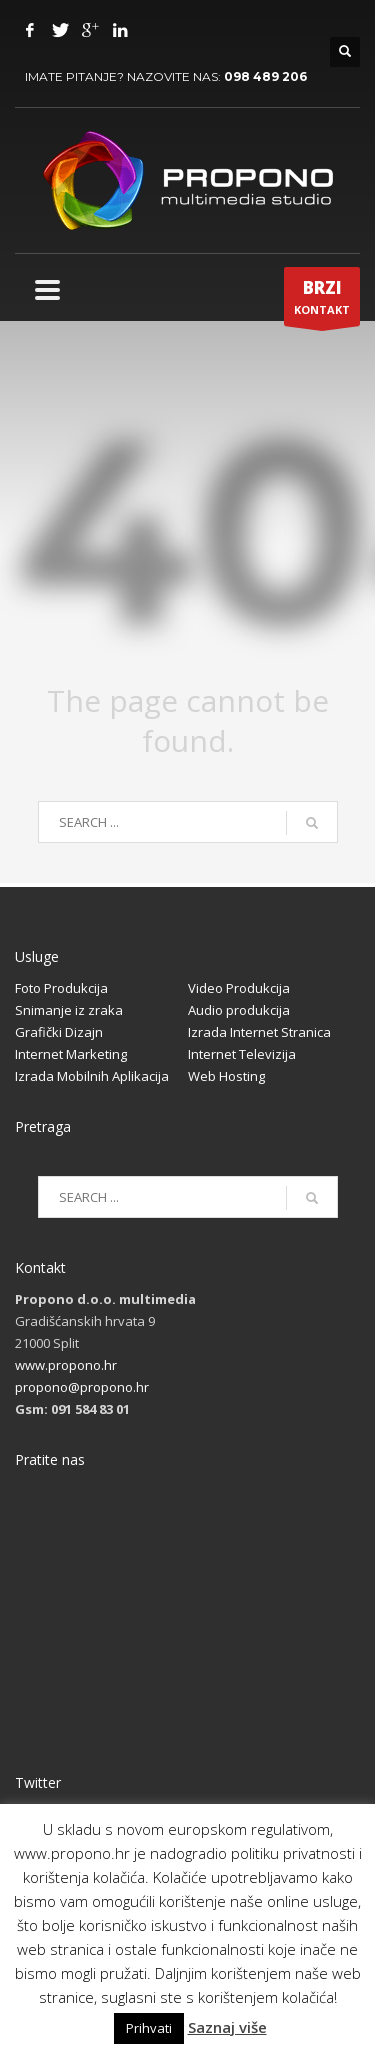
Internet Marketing (71, 1054)
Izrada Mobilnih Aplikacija (92, 1076)
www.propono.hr (66, 1365)
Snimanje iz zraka (69, 1010)
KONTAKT (322, 301)
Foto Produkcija (61, 988)
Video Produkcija (239, 988)
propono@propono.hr (82, 1387)
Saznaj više (227, 2027)
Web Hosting (226, 1076)
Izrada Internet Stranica (259, 1032)
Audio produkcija (239, 1010)
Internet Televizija (242, 1054)
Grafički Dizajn (59, 1032)
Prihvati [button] (149, 2028)
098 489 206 (265, 76)
